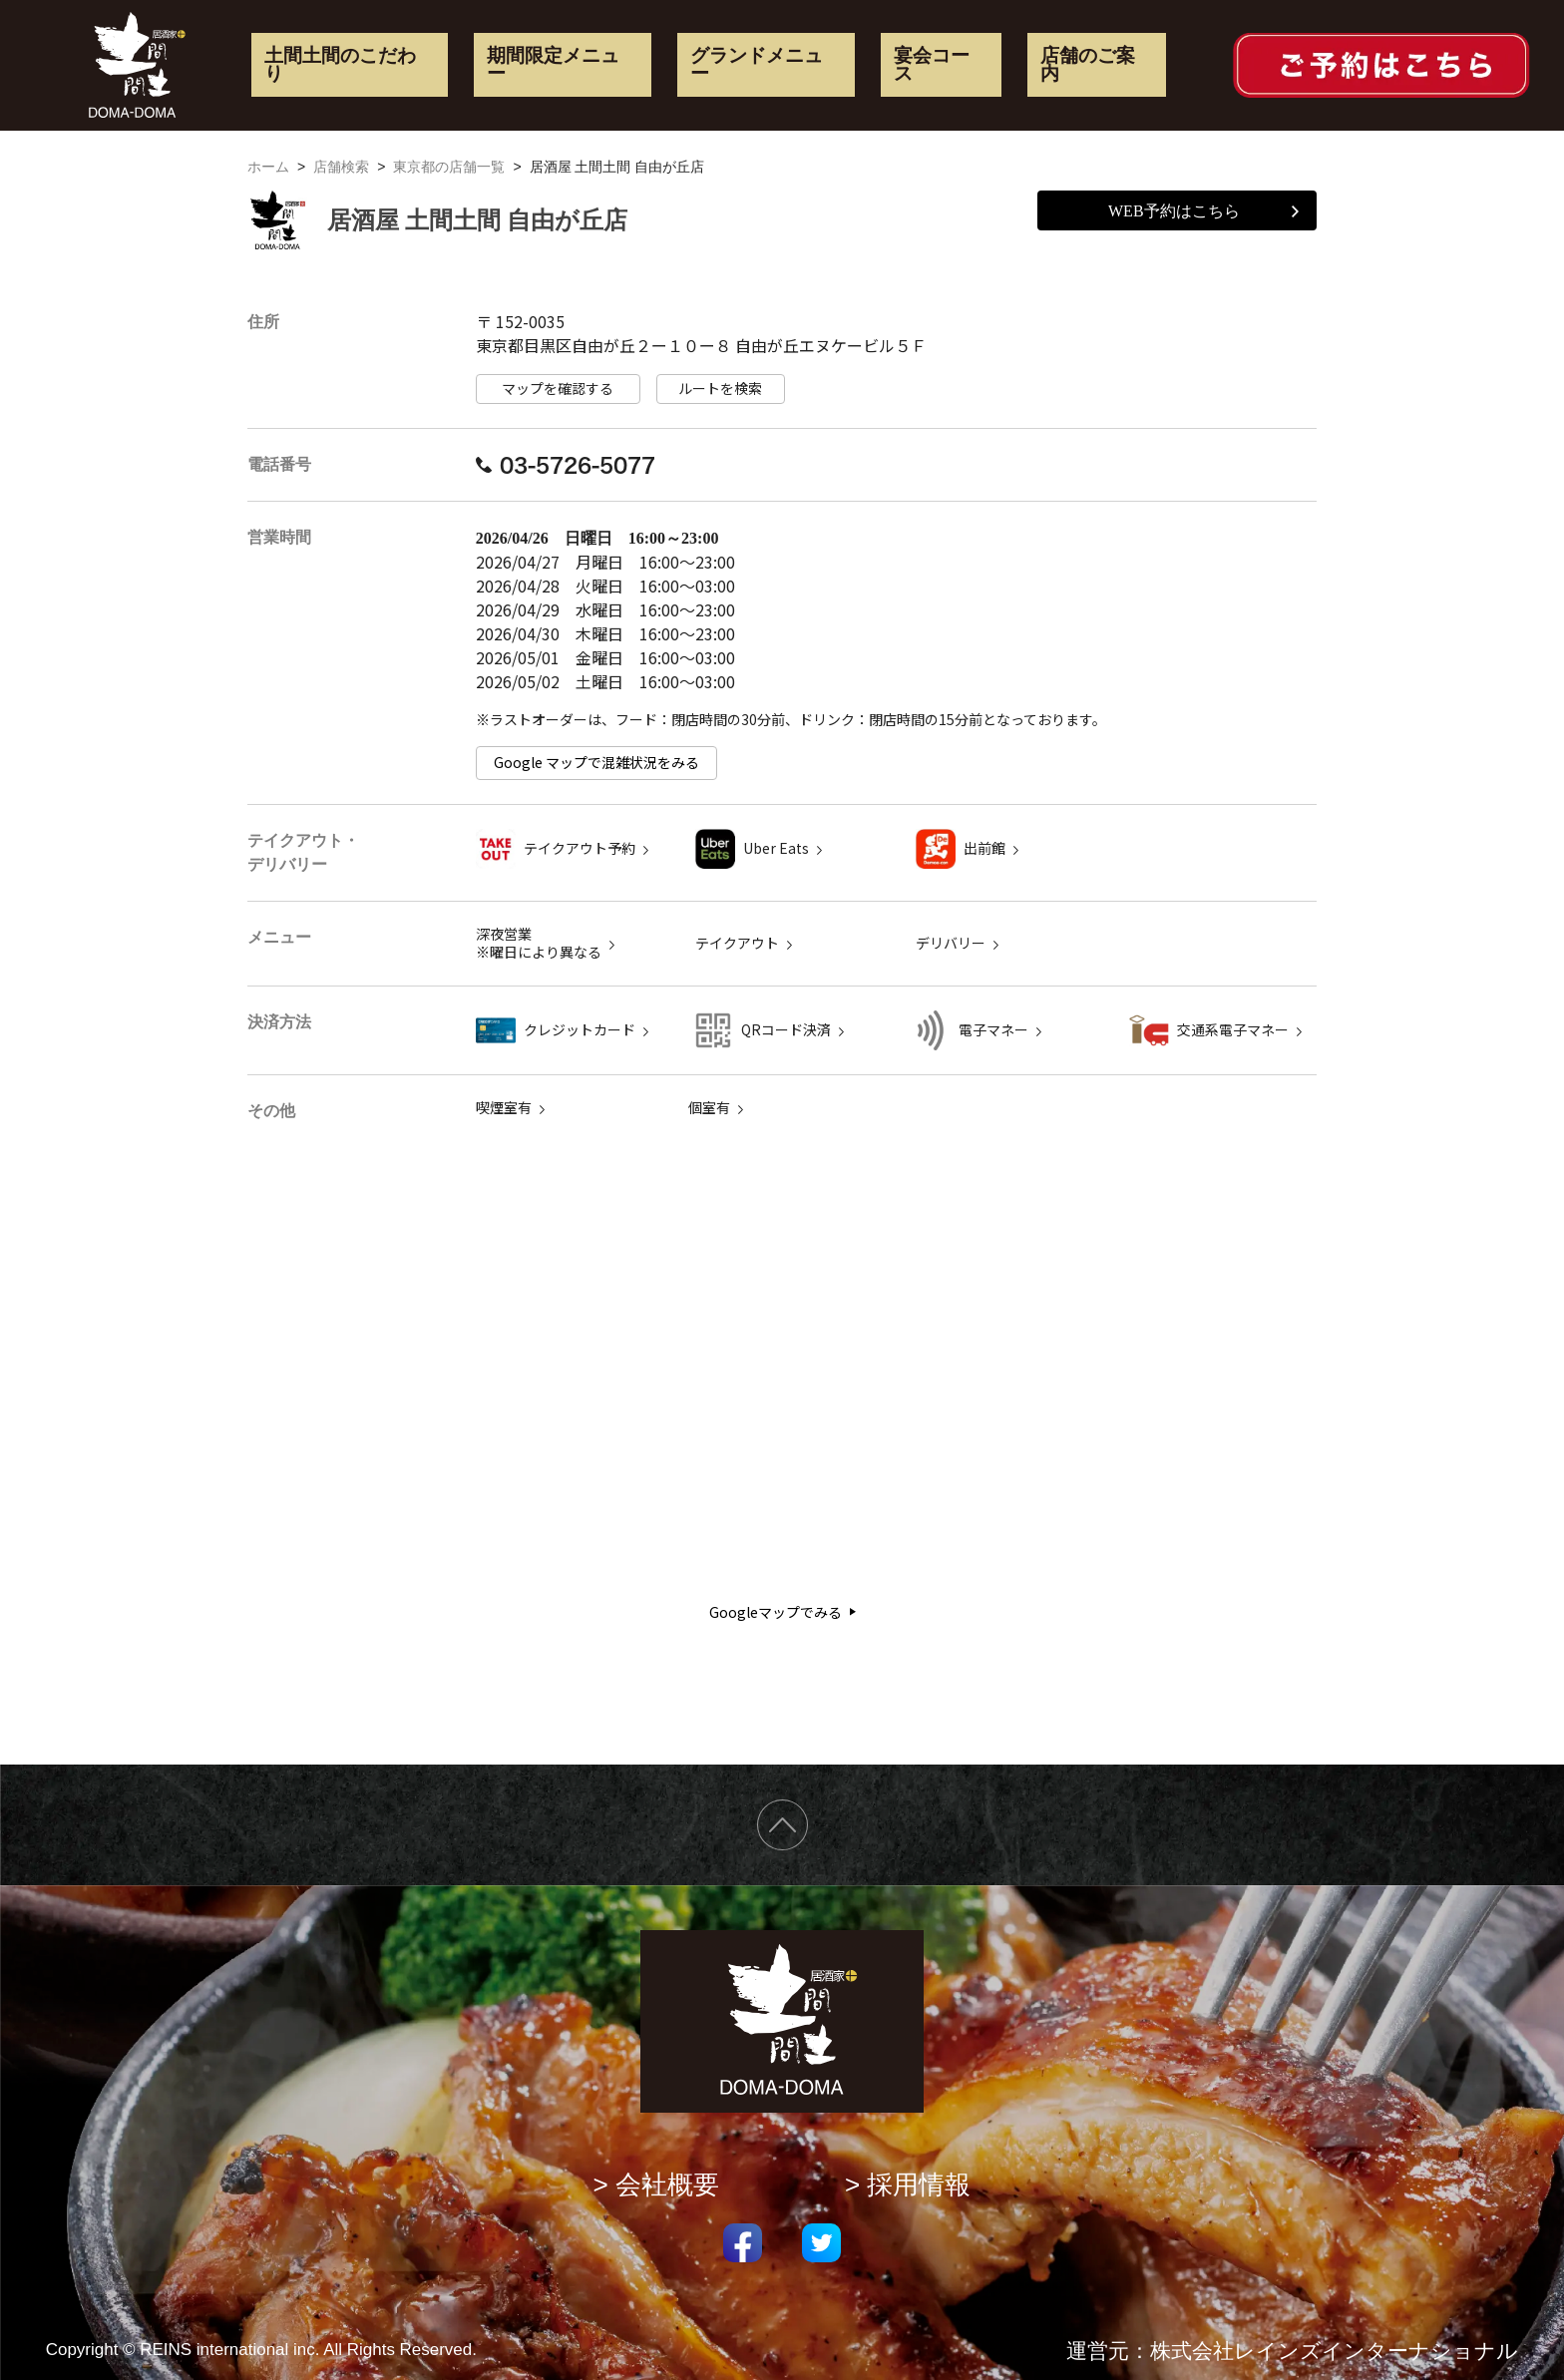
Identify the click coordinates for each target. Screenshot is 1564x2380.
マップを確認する (557, 388)
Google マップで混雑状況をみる (596, 762)
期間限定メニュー (553, 65)
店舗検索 (341, 167)
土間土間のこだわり (340, 65)
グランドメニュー (756, 65)
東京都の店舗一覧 (449, 167)
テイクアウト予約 (579, 848)
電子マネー (993, 1029)
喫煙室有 (504, 1107)
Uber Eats (776, 848)
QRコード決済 (786, 1029)
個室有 (709, 1107)
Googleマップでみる (782, 1612)
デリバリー (950, 943)
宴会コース (932, 65)
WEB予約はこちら (1203, 210)
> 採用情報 (908, 2184)
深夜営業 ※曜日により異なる (538, 943)
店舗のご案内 (1087, 65)
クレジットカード (579, 1029)
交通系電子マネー (1233, 1029)
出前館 (984, 848)
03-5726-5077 (565, 465)
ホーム (268, 167)
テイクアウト (737, 943)
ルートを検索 (720, 388)
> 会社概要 (656, 2184)
